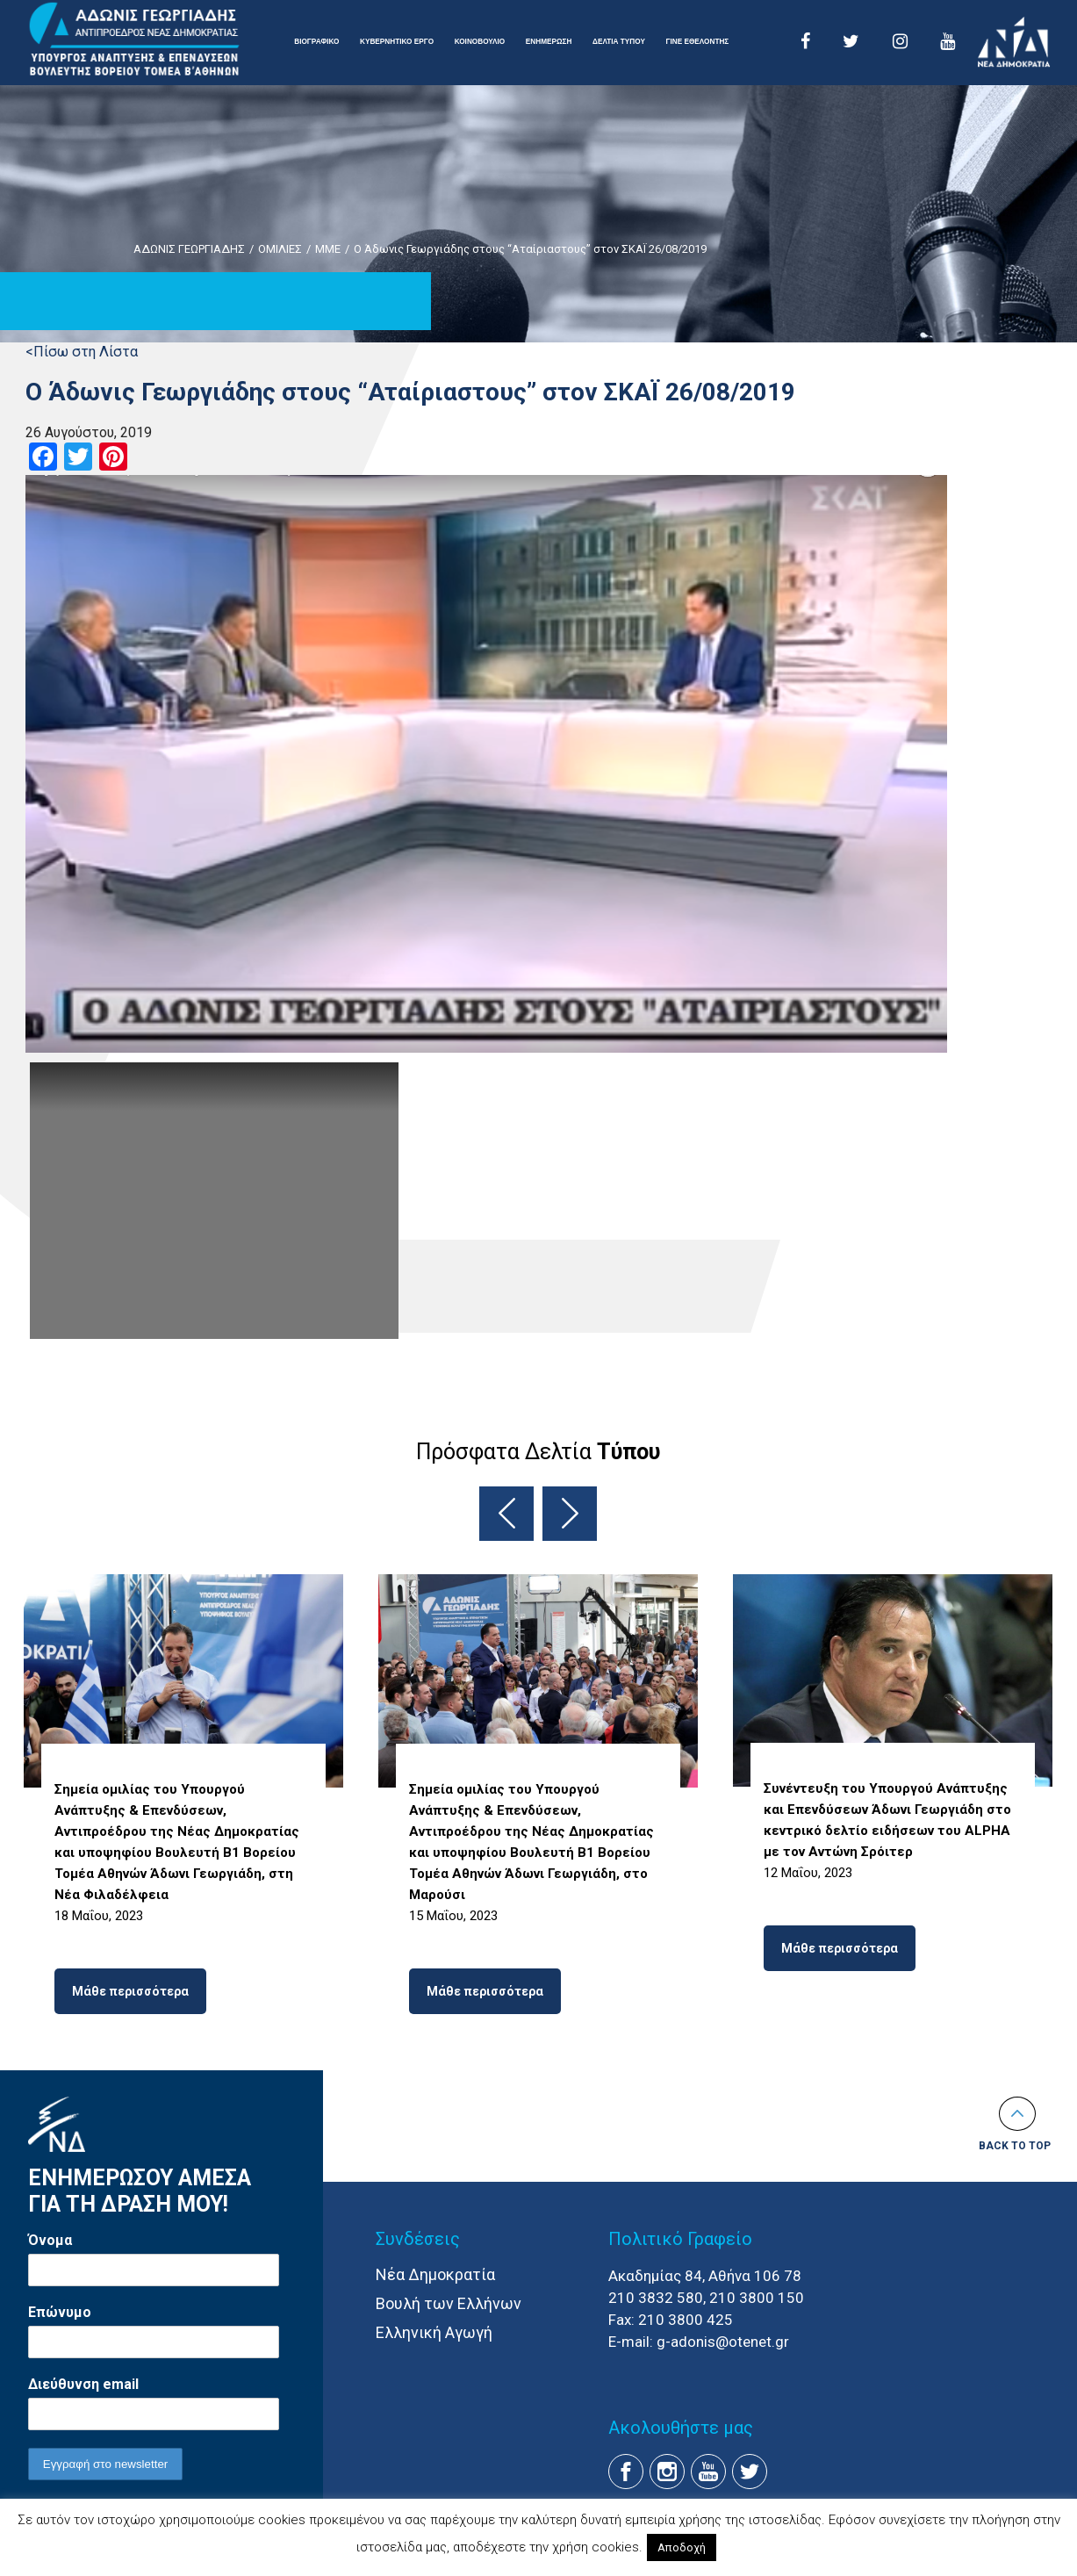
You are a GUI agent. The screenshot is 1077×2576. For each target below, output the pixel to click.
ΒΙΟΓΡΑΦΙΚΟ (316, 42)
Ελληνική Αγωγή (434, 2332)
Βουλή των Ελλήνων (448, 2303)
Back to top (1015, 2146)
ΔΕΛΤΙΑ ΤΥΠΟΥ (618, 42)
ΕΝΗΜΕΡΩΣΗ (549, 42)
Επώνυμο (59, 2312)
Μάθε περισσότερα (130, 1991)
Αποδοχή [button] (681, 2547)
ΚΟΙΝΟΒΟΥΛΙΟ (480, 42)
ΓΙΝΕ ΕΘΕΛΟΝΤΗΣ (697, 42)
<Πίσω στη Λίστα (81, 351)
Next (569, 1513)
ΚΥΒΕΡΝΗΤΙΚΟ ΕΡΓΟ (397, 42)
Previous (506, 1513)
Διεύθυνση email (83, 2384)
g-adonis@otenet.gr (723, 2341)
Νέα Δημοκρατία (435, 2274)
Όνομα (50, 2240)
